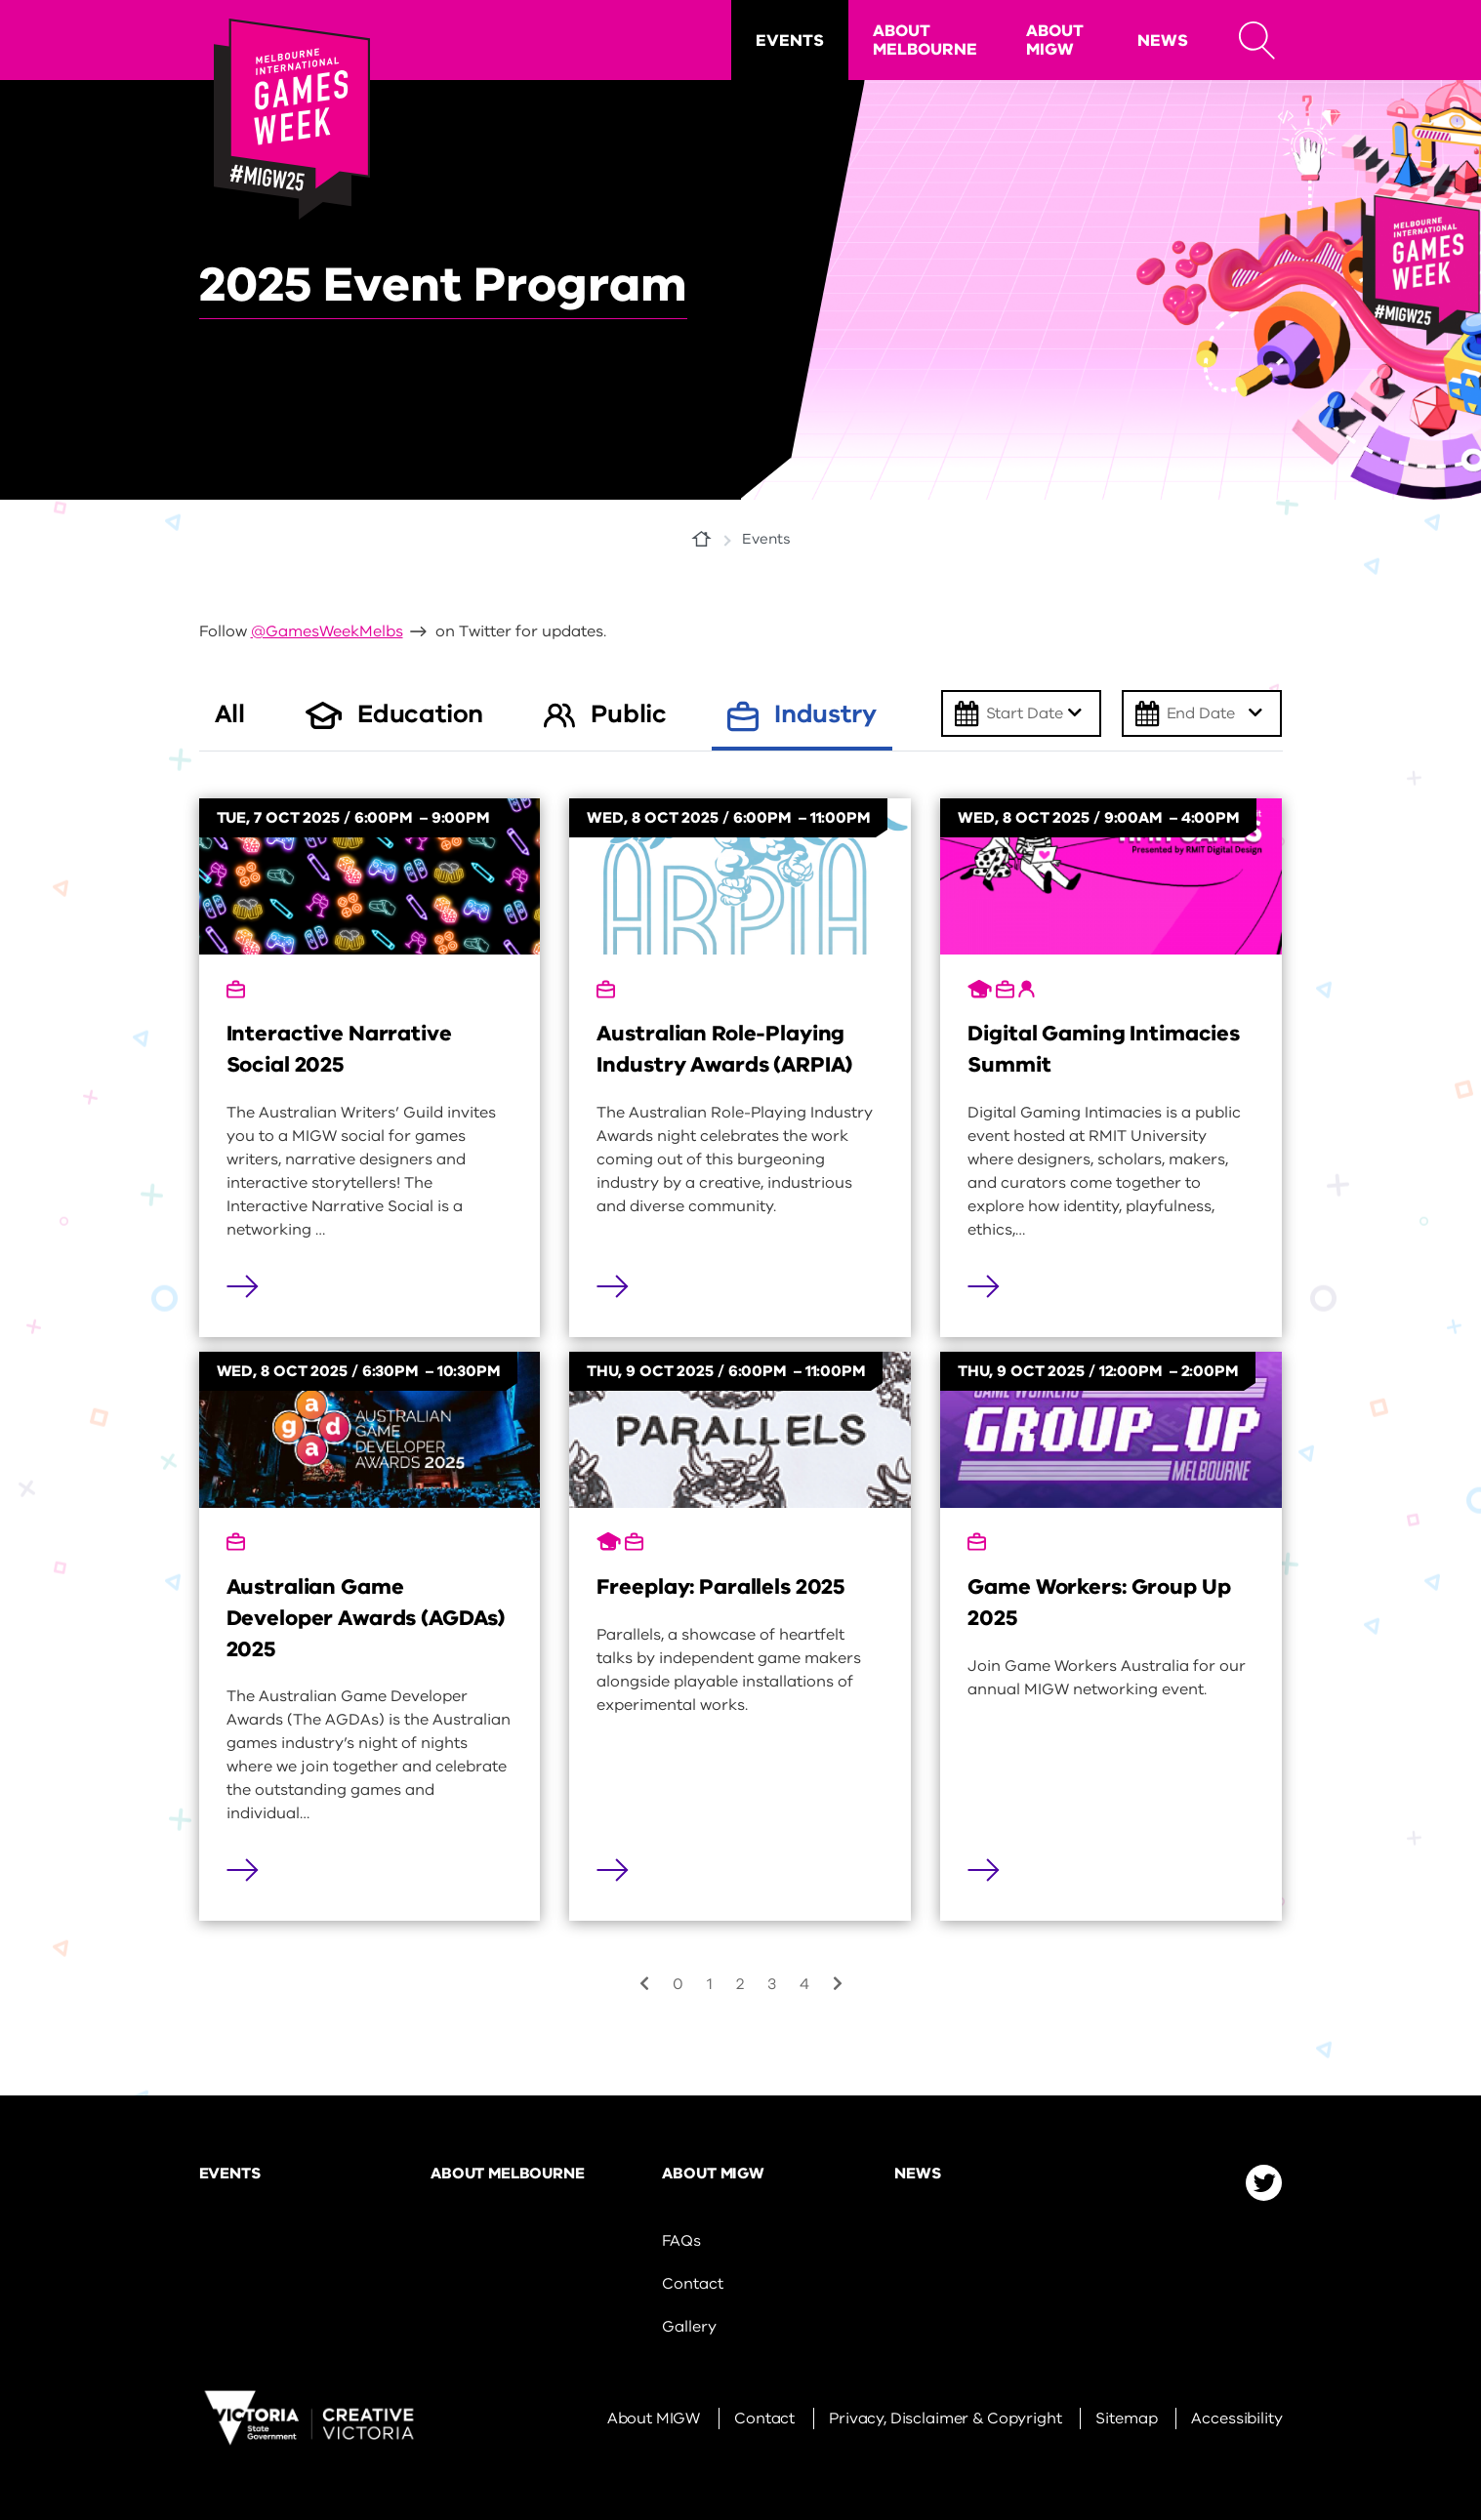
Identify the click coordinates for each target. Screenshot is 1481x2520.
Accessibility (1236, 2418)
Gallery (689, 2326)
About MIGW (1055, 40)
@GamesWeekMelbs (327, 631)
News (1162, 40)
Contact (692, 2284)
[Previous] (644, 1984)
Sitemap (1126, 2418)
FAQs (681, 2241)
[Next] (837, 1984)
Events (790, 40)
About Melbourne (925, 40)
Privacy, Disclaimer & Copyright (945, 2418)
